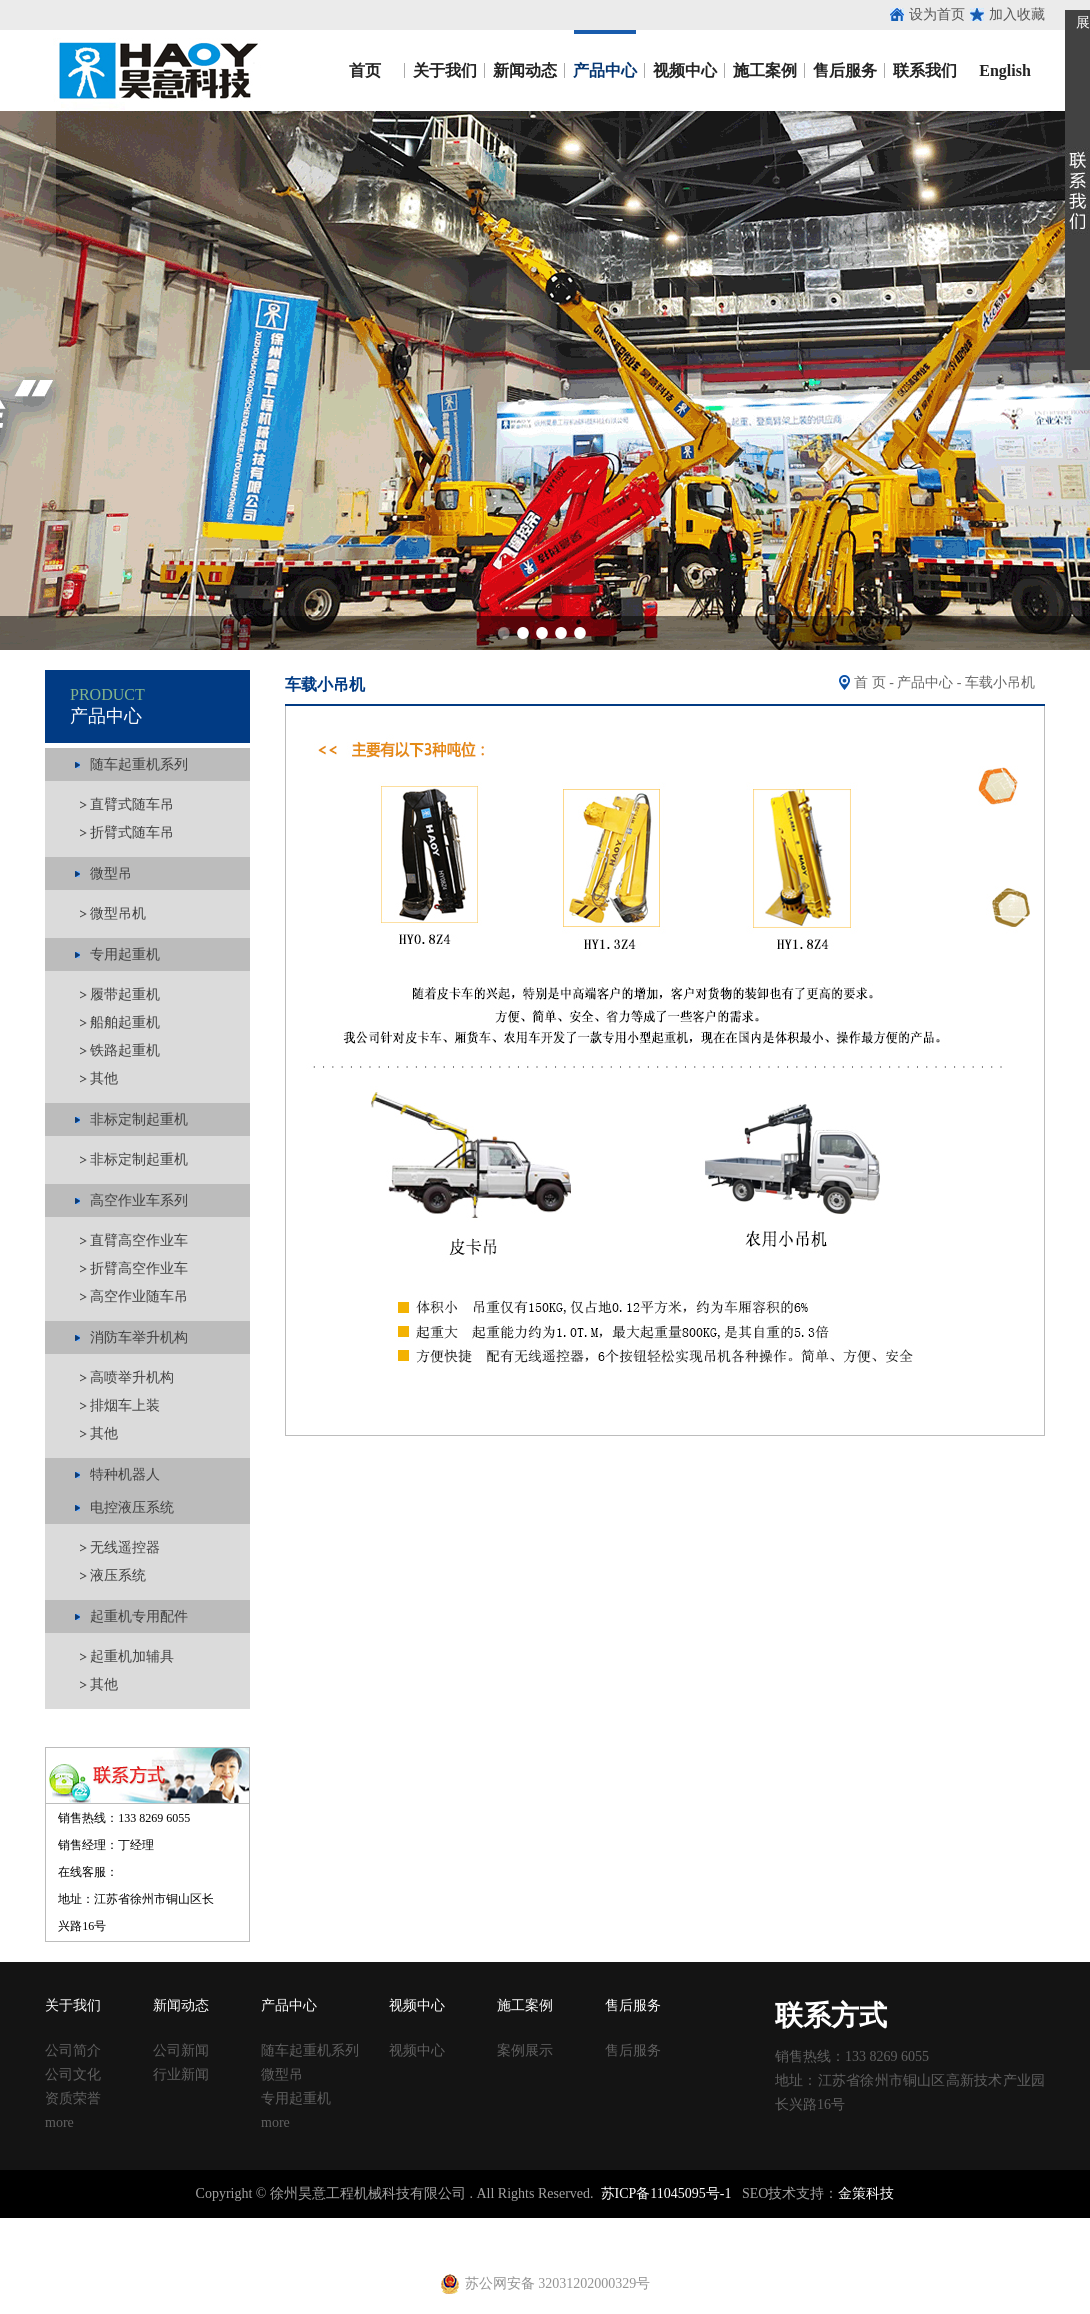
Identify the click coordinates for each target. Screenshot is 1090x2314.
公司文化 (73, 2074)
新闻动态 (525, 70)
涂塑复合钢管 (350, 2226)
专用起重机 (296, 2098)
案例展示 (525, 2050)
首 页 (870, 682)
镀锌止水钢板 (966, 2226)
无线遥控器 (125, 1547)
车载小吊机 (1000, 682)
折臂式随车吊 (132, 832)
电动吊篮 (497, 2244)
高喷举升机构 (132, 1377)
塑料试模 (560, 2226)
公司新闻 (181, 2050)
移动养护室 (721, 2226)
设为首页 (937, 14)
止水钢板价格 (56, 2244)
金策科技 (866, 2193)
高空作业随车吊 (139, 1296)
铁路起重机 (125, 1050)
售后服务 (845, 70)
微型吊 (282, 2074)
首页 (365, 70)
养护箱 (294, 2244)
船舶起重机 (125, 1022)
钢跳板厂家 (833, 2226)
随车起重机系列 (310, 2050)
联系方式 (831, 2015)
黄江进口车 (350, 2244)
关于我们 (445, 70)
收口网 (231, 2226)
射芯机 (406, 2244)
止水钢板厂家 (98, 2226)
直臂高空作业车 (139, 1240)
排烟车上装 (125, 1405)
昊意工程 (155, 70)
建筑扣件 (462, 2226)
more (59, 2122)
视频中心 (685, 70)
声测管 (413, 2226)
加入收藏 (1017, 14)
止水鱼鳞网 (175, 2226)
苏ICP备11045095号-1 (666, 2193)
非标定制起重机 (139, 1159)
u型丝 (255, 2244)
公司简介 (73, 2050)
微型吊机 (118, 913)
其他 (104, 1078)
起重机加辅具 (132, 1656)
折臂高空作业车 (139, 1268)
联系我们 (925, 70)
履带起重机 (125, 994)
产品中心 (605, 70)
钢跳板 (777, 2226)
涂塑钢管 (280, 2226)
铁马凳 (511, 2226)
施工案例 (765, 70)
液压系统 (118, 1575)
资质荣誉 (73, 2098)
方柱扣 (609, 2226)
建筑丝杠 (658, 2226)
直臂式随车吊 (132, 804)
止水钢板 (28, 2226)
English (1005, 70)
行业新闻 (181, 2074)
